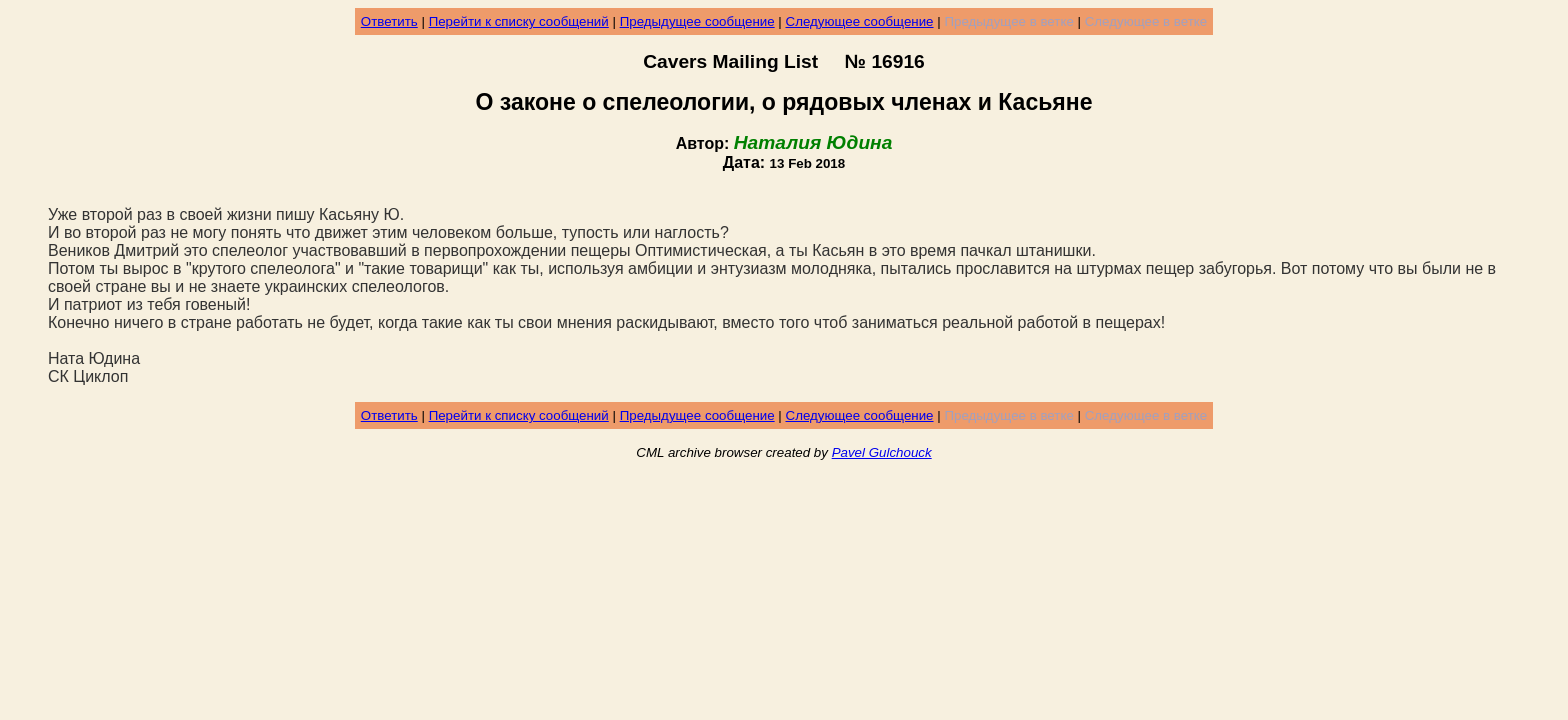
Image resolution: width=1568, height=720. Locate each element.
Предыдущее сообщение (697, 21)
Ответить (389, 21)
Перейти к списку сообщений (519, 21)
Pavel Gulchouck (882, 452)
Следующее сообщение (860, 21)
